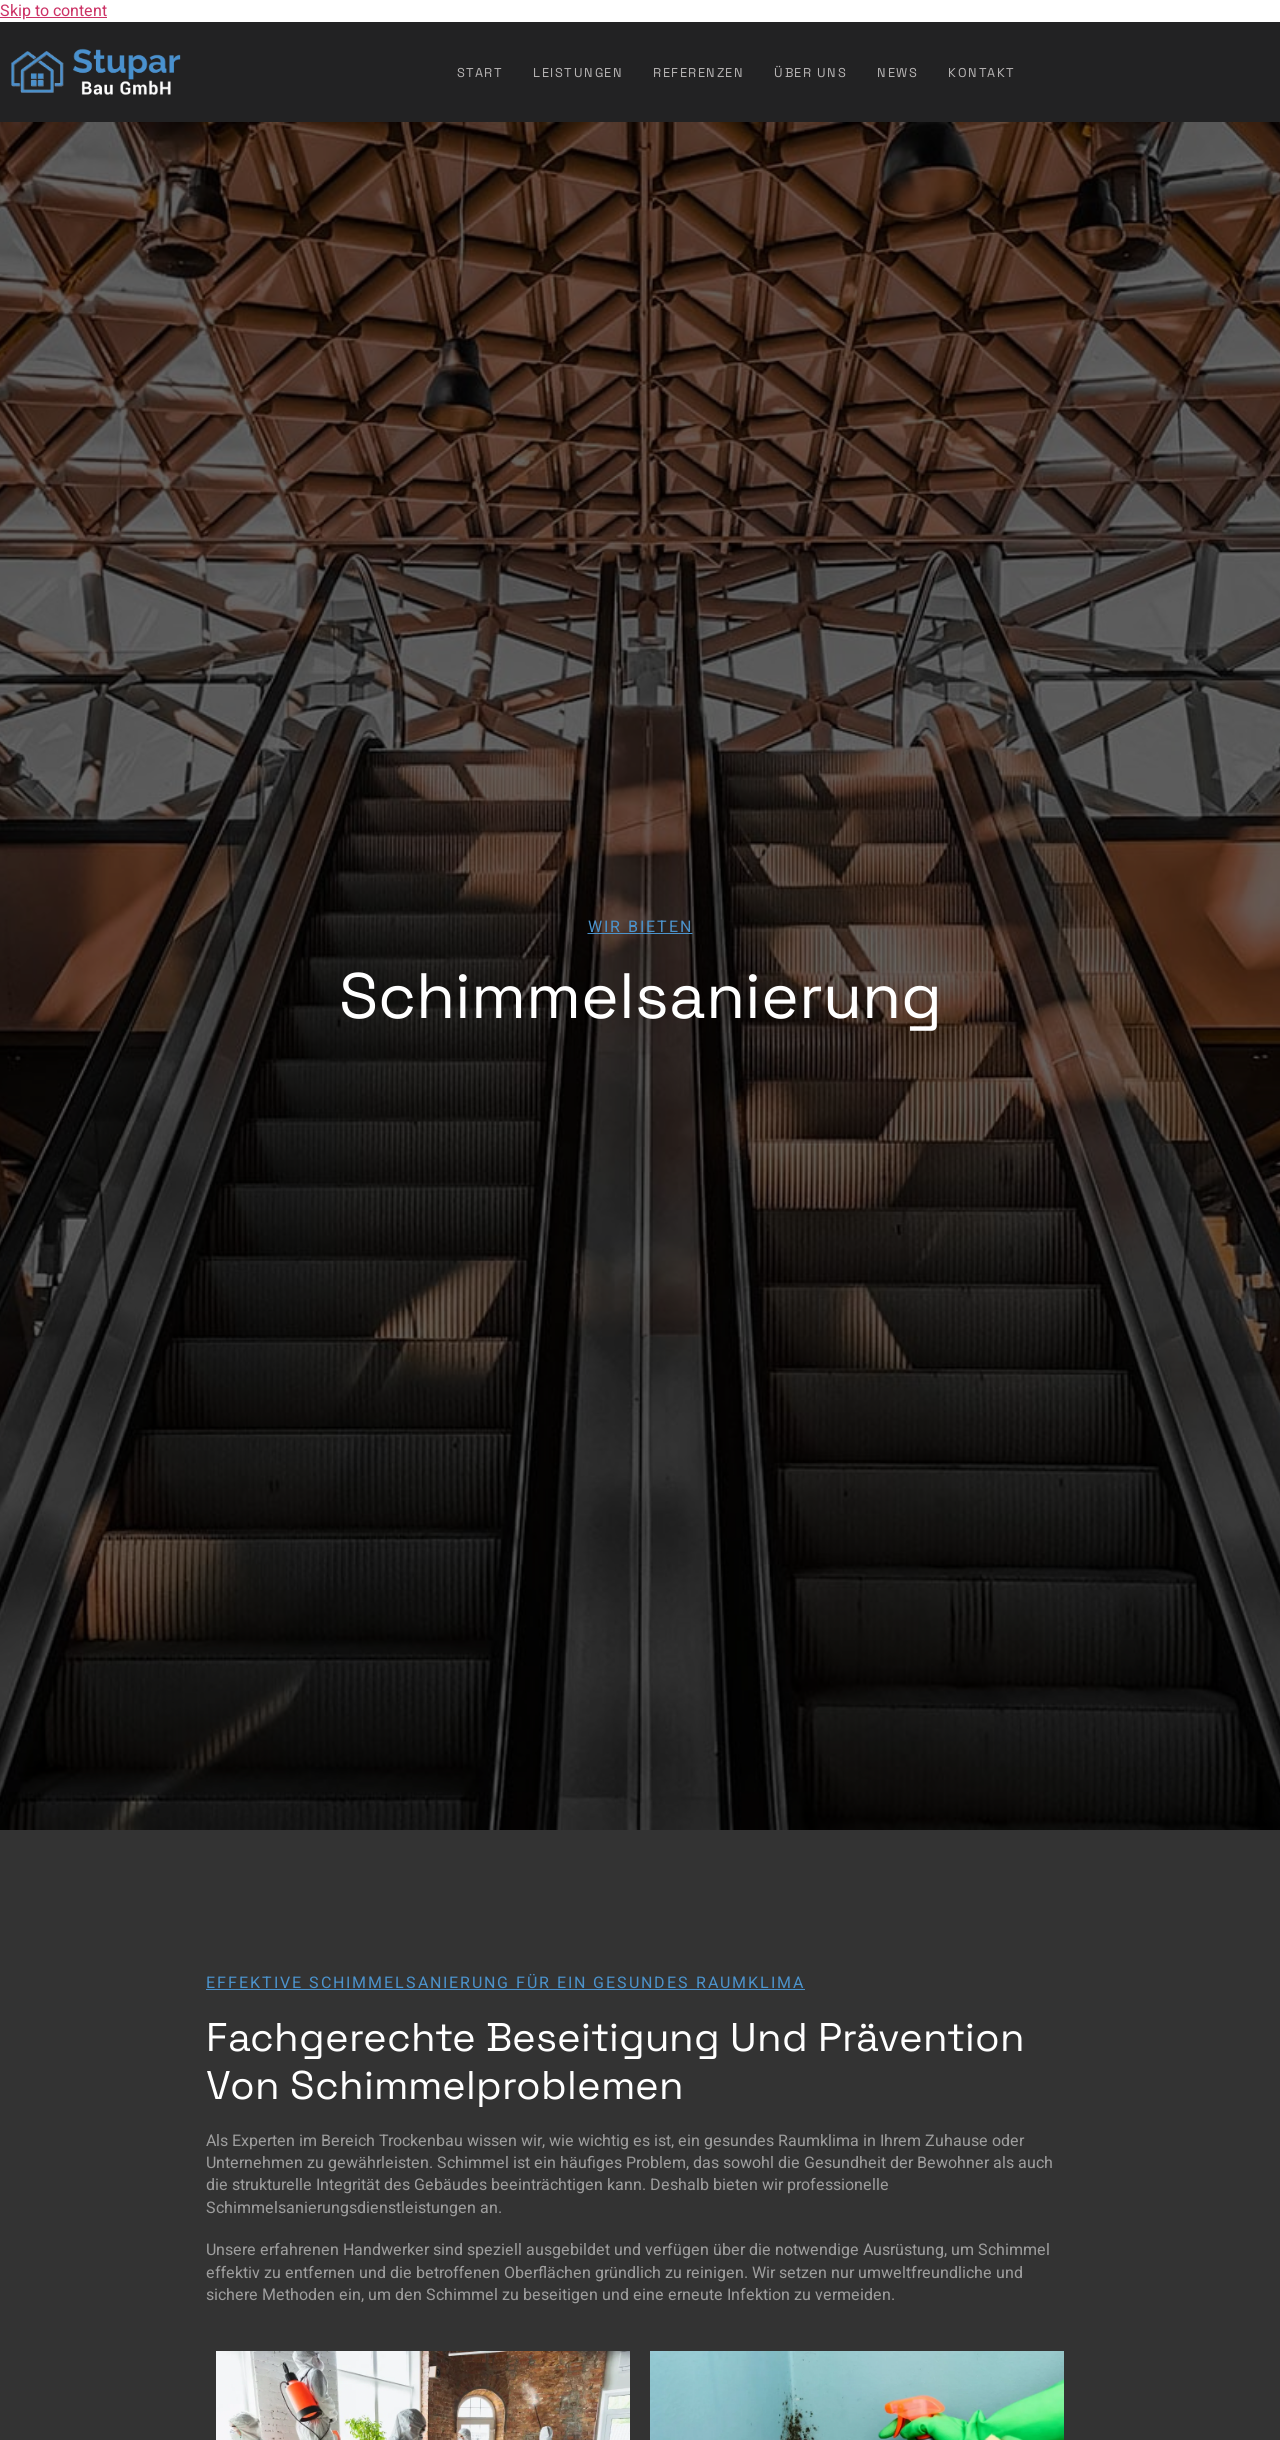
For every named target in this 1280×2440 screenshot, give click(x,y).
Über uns (810, 72)
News (897, 72)
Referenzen (698, 72)
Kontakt (982, 72)
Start (480, 72)
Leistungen (578, 72)
